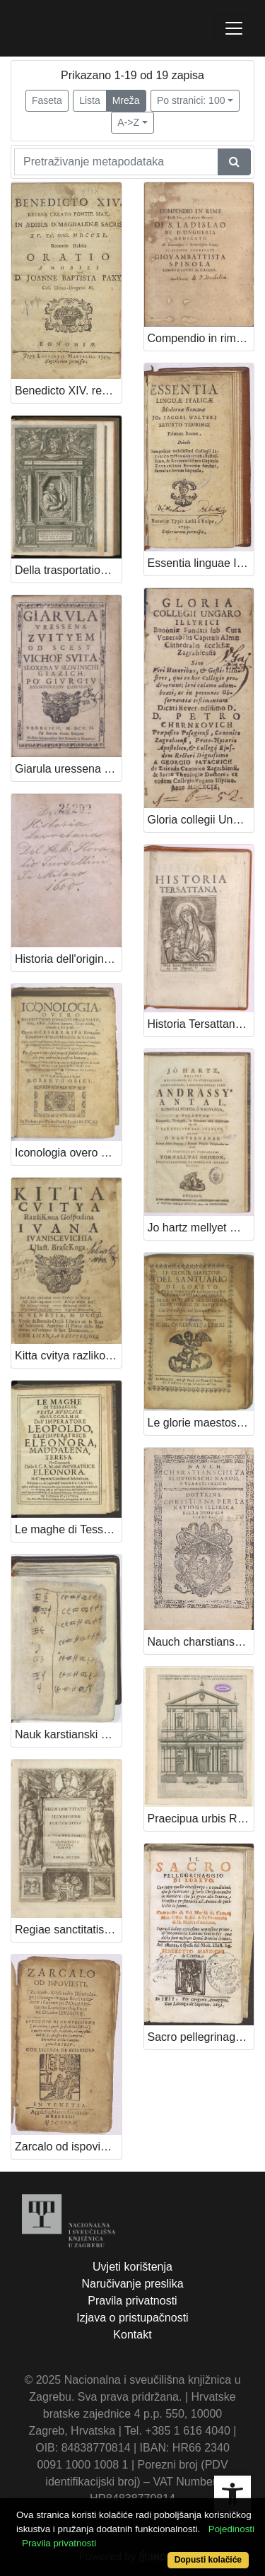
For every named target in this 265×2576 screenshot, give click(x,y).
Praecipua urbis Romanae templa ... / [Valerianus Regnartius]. (201, 1819)
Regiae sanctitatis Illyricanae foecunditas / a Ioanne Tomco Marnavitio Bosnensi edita (68, 1930)
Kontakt (132, 2335)
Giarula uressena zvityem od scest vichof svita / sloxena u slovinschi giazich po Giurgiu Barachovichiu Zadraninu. (68, 769)
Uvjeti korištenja (132, 2267)
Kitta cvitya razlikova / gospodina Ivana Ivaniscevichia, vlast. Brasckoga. (68, 1356)
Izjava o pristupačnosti (132, 2318)
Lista (89, 100)
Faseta (47, 100)
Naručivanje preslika (132, 2284)
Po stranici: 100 (191, 100)
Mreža (126, 100)
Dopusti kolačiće (208, 2560)
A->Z (128, 122)
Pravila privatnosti (132, 2301)
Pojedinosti (231, 2529)
